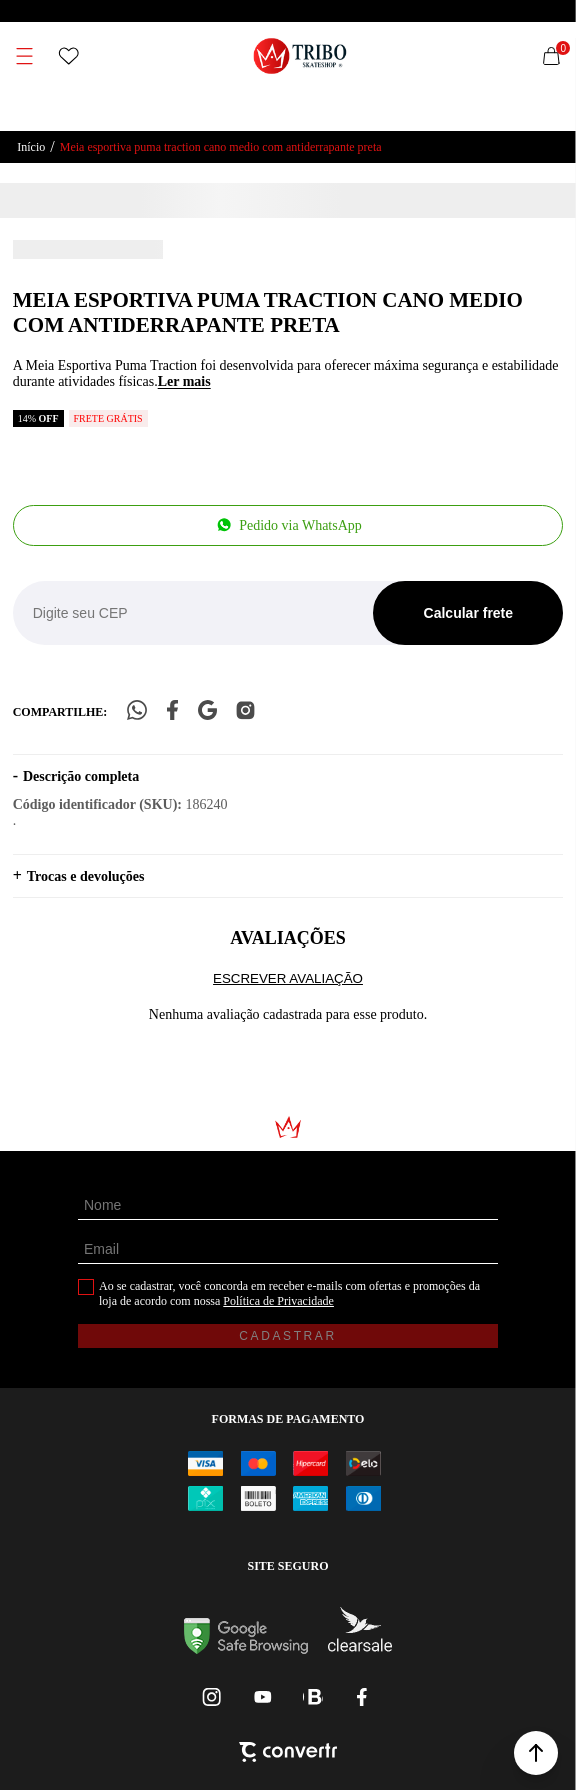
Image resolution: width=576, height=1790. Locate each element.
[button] (536, 1753)
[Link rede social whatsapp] (313, 1697)
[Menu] (25, 56)
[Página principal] (300, 56)
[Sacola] (551, 56)
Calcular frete (468, 613)
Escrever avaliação (288, 978)
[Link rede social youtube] (263, 1697)
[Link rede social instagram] (213, 1697)
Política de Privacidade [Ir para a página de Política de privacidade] (278, 1301)
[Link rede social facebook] (363, 1697)
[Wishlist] (69, 56)
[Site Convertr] (288, 1754)
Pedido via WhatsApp (300, 525)
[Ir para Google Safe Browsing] (246, 1648)
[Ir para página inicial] (31, 147)
